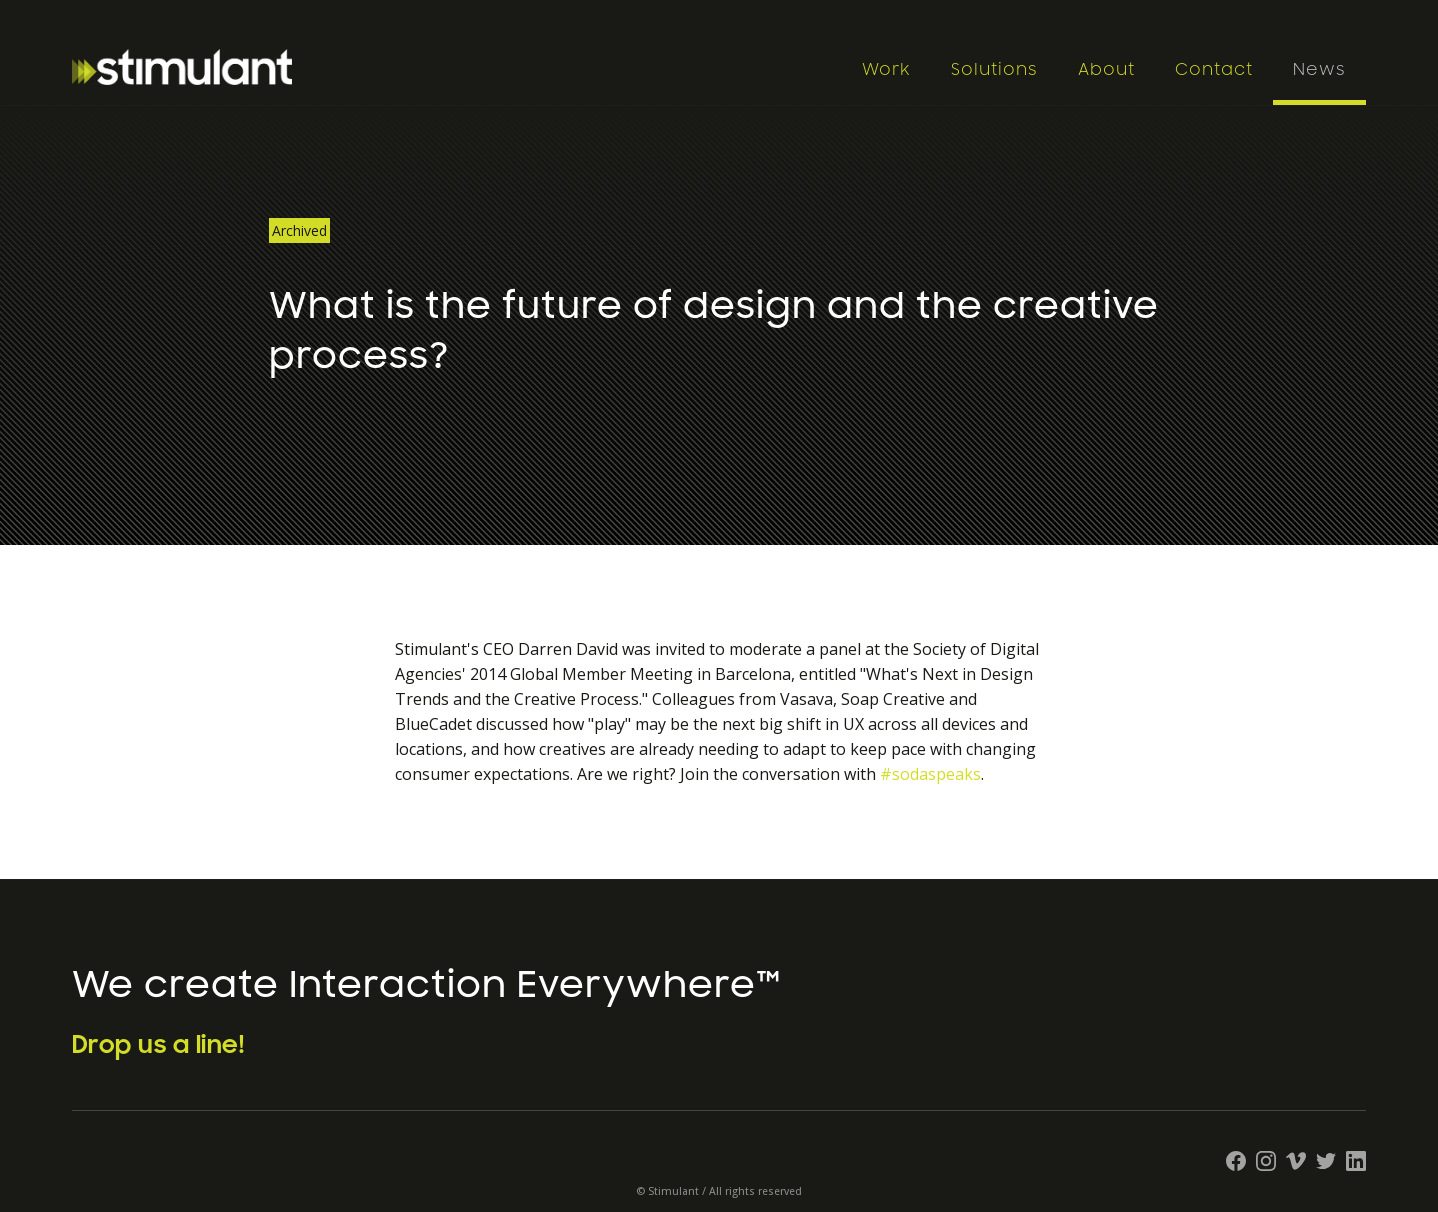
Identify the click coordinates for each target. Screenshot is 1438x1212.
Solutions (994, 70)
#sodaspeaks (930, 774)
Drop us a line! (158, 1045)
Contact (1214, 70)
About (1106, 70)
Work (886, 70)
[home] (457, 67)
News (1319, 70)
